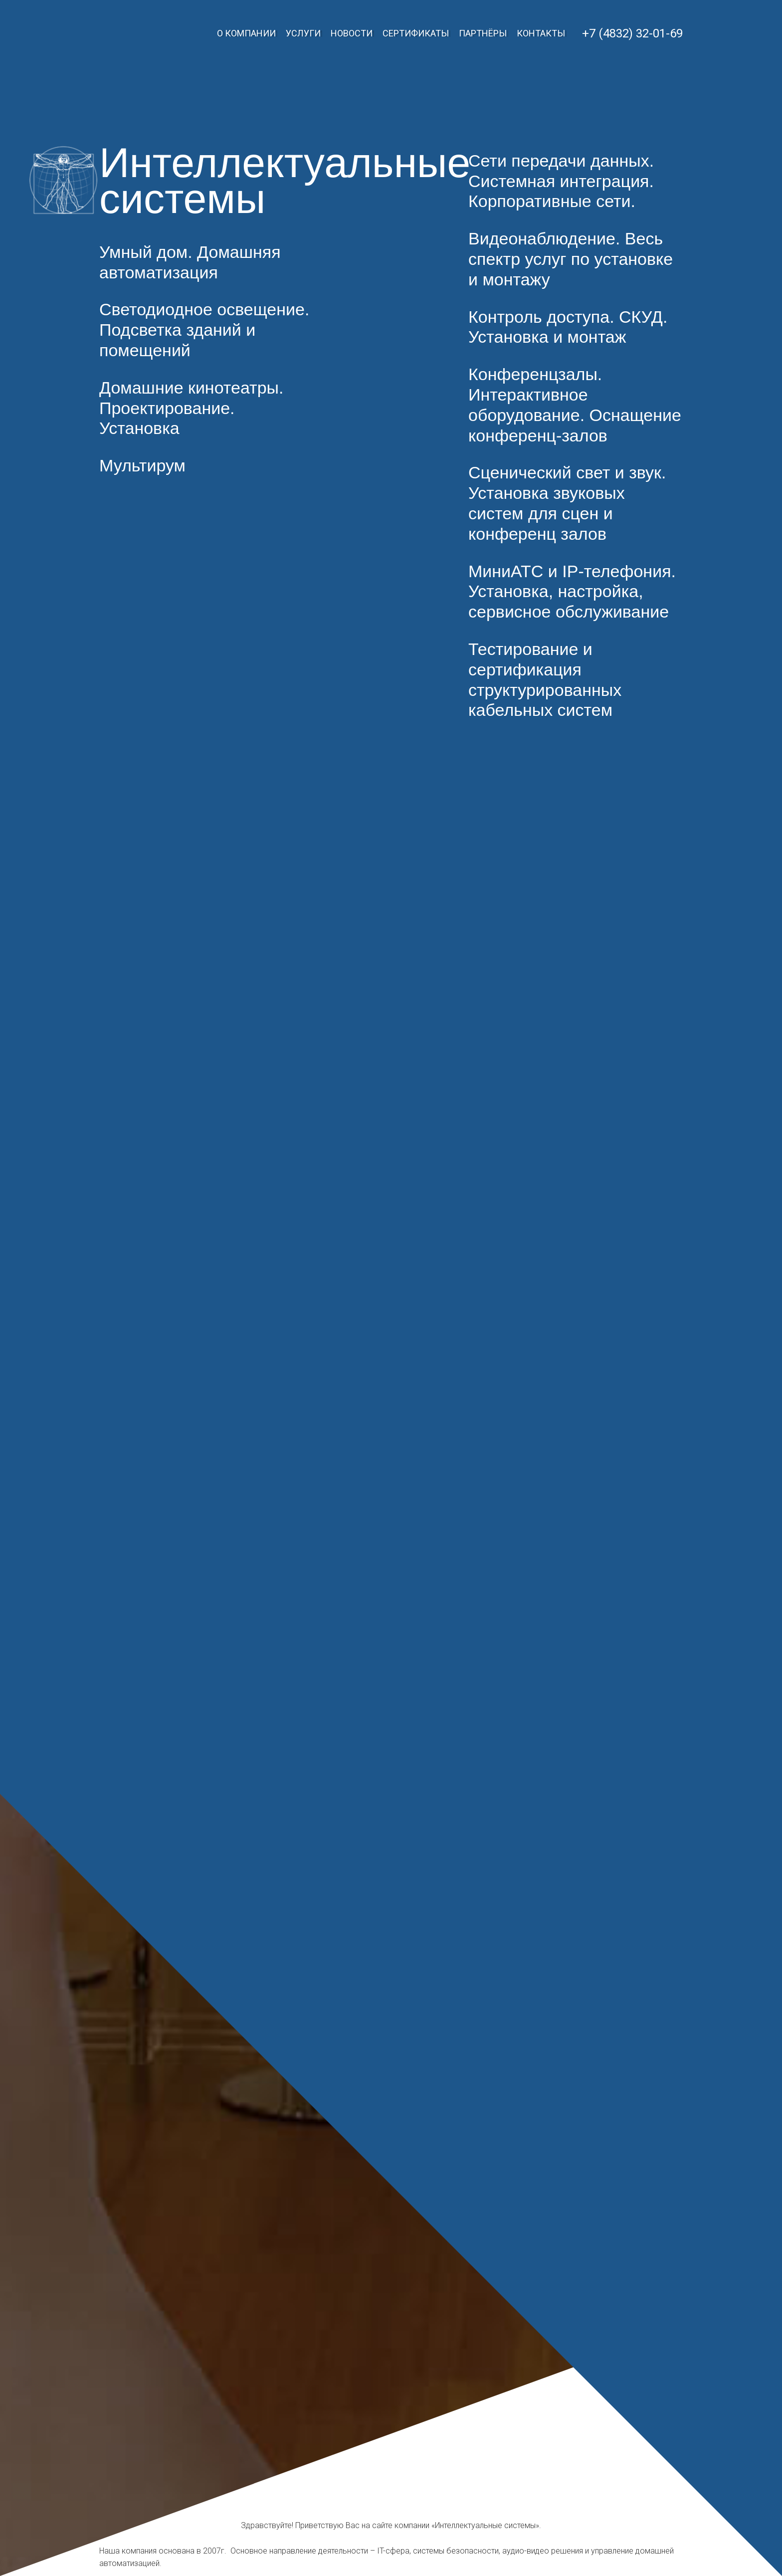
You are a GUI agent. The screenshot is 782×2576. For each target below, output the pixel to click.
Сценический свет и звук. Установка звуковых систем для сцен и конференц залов (567, 503)
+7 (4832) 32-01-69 (632, 33)
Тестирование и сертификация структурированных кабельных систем (544, 679)
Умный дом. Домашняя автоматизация (190, 262)
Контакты (541, 33)
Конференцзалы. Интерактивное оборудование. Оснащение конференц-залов (574, 404)
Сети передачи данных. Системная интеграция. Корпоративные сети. (561, 181)
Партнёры (483, 33)
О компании (246, 33)
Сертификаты (416, 33)
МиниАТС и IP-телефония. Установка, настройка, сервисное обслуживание (572, 592)
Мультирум (142, 465)
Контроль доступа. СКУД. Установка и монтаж (567, 327)
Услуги (303, 33)
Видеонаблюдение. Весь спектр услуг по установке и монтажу (570, 259)
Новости (352, 33)
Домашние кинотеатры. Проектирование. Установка (191, 408)
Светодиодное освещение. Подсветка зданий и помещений (204, 330)
